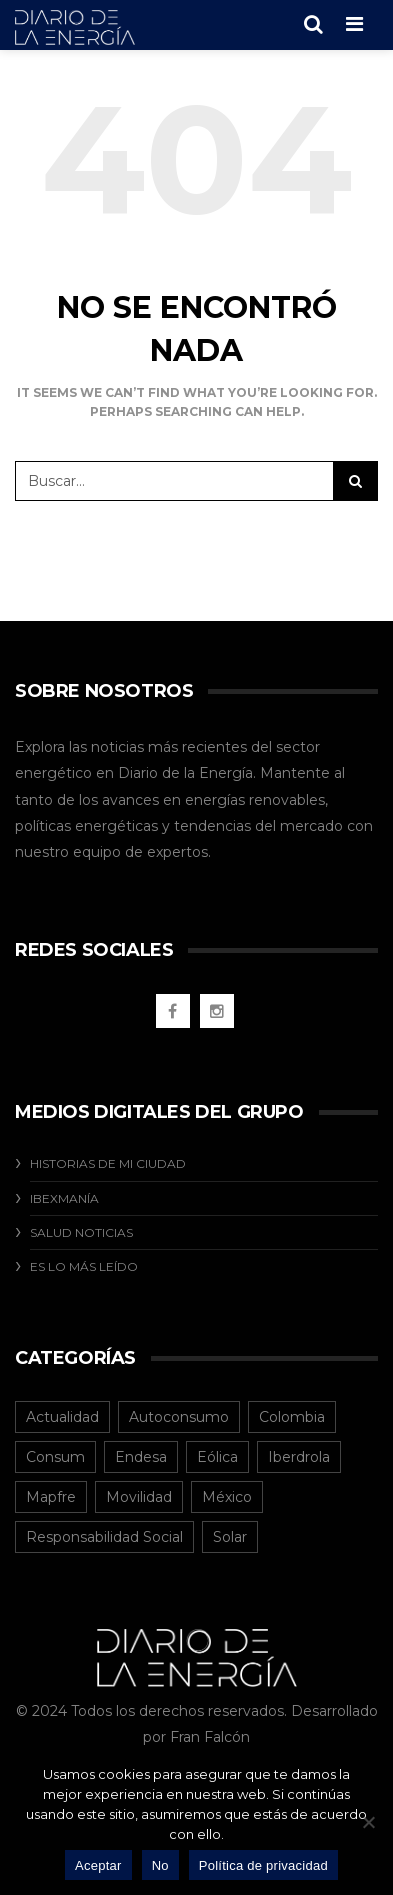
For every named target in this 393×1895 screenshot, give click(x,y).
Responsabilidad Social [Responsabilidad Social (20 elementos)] (104, 1537)
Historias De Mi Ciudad (108, 1163)
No (160, 1865)
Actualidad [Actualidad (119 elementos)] (62, 1417)
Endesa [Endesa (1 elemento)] (141, 1457)
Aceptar (98, 1865)
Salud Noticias (81, 1232)
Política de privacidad (263, 1865)
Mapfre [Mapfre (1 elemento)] (51, 1497)
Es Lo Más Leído (84, 1266)
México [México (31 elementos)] (227, 1497)
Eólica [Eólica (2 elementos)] (217, 1457)
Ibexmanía (64, 1198)
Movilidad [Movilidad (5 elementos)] (139, 1497)
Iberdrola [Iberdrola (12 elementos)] (299, 1457)
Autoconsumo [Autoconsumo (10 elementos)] (179, 1417)
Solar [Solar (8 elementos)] (230, 1537)
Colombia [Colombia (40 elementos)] (292, 1417)
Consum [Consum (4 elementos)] (55, 1457)
